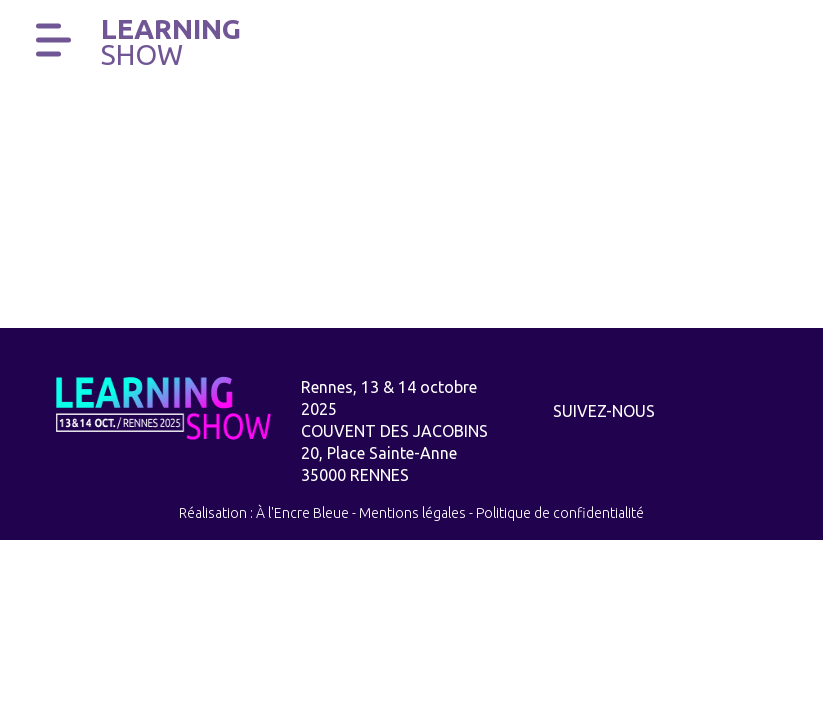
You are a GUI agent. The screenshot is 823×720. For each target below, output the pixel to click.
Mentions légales (412, 513)
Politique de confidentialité (560, 513)
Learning (171, 41)
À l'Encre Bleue (302, 513)
